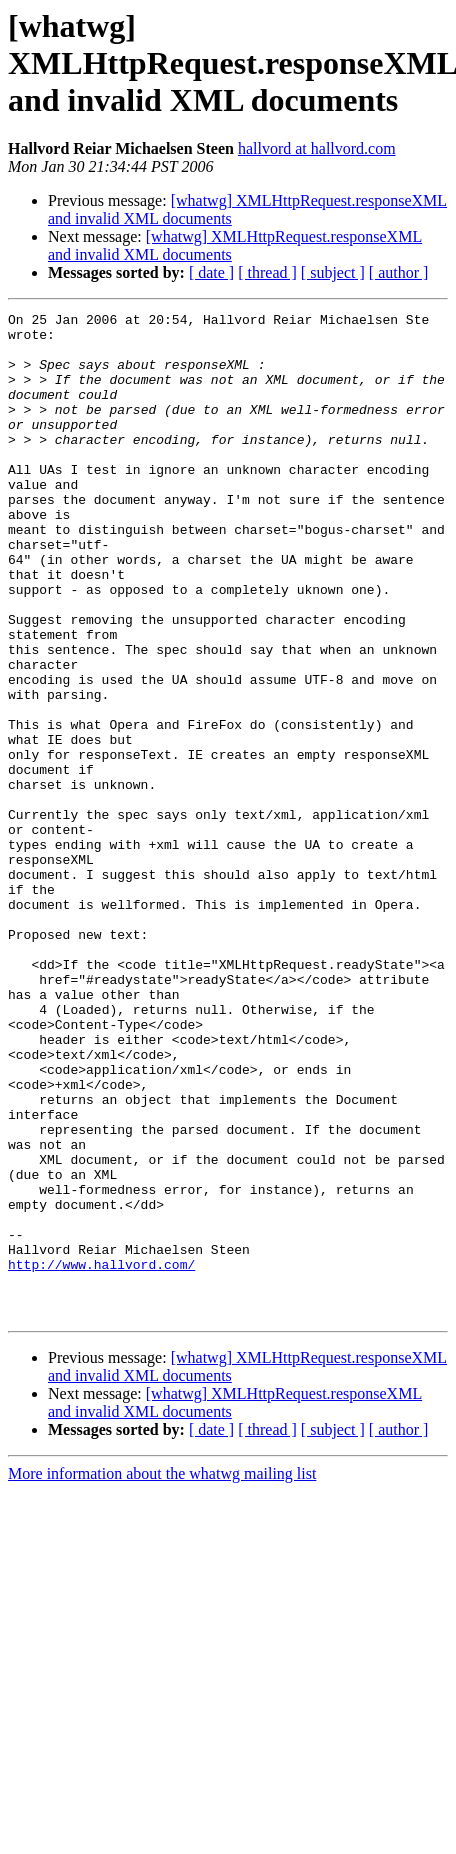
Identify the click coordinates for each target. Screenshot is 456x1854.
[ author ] (399, 272)
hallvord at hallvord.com (317, 148)
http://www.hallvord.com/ (101, 1456)
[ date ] (211, 272)
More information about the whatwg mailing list (162, 1674)
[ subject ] (333, 272)
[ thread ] (267, 272)
